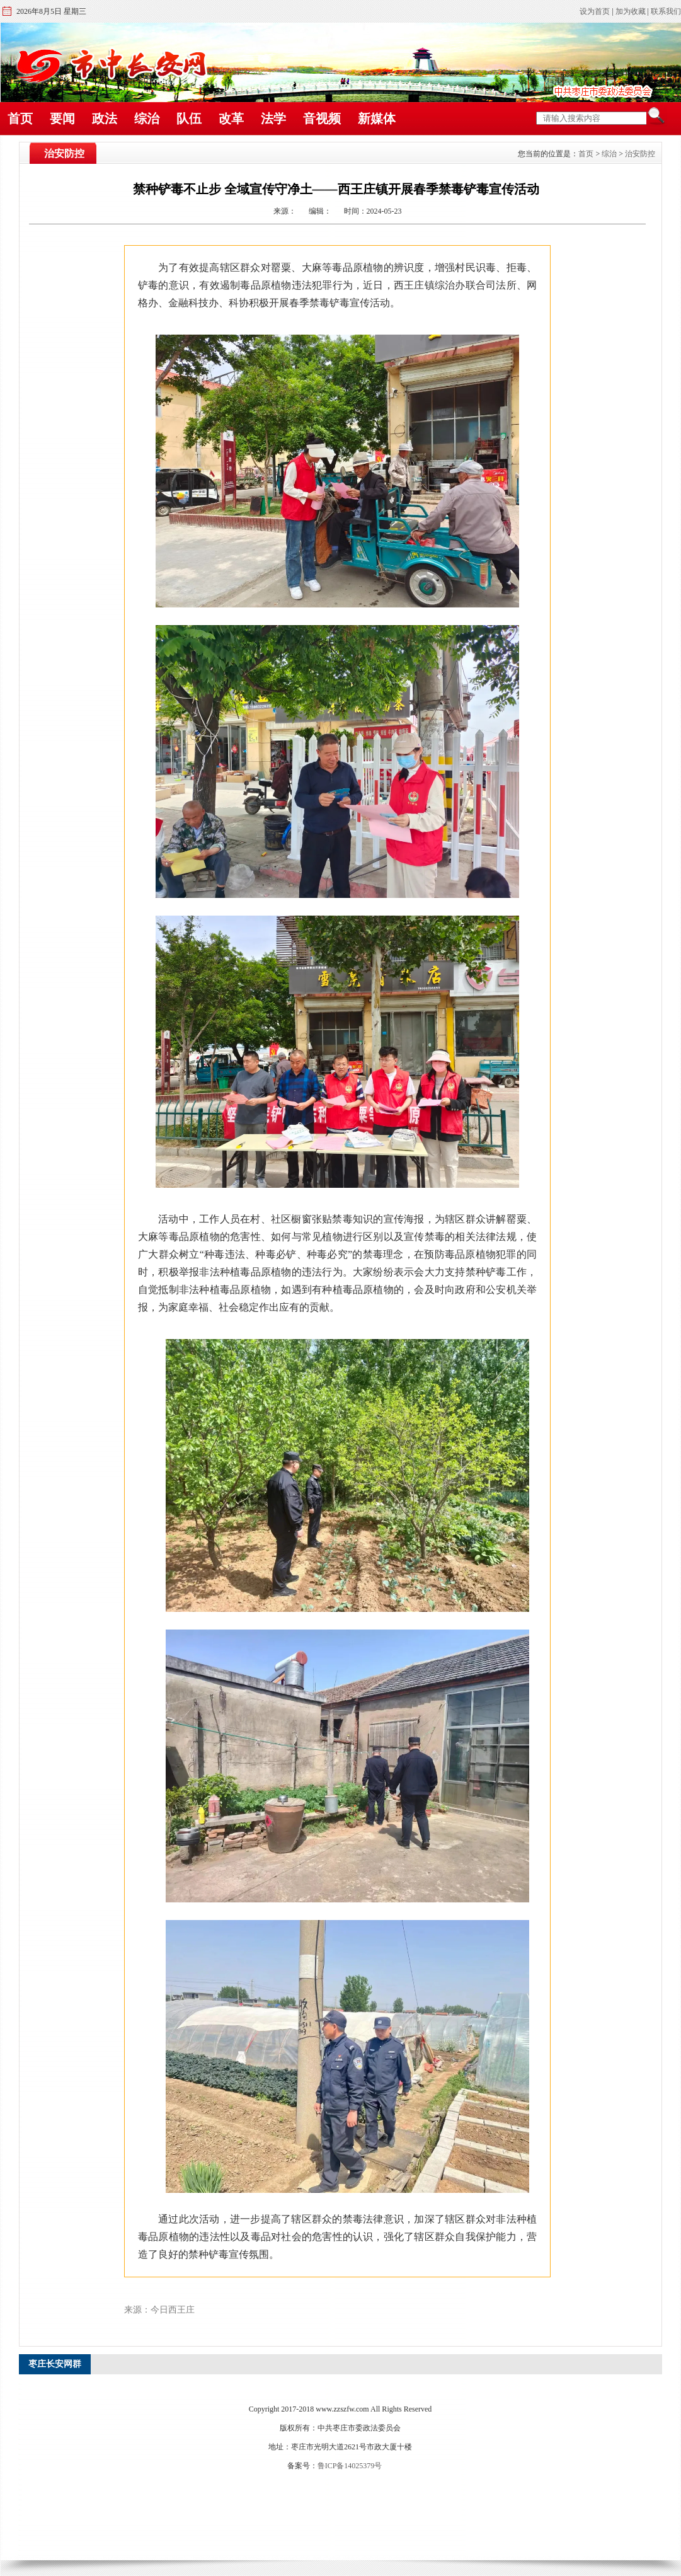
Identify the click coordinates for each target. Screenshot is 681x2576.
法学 (273, 118)
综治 (146, 118)
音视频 (322, 118)
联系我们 (666, 11)
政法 (104, 118)
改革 (231, 118)
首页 (20, 118)
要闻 (62, 118)
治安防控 (640, 153)
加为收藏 (630, 11)
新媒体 (377, 118)
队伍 (189, 118)
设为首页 (595, 11)
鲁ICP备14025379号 (350, 2465)
